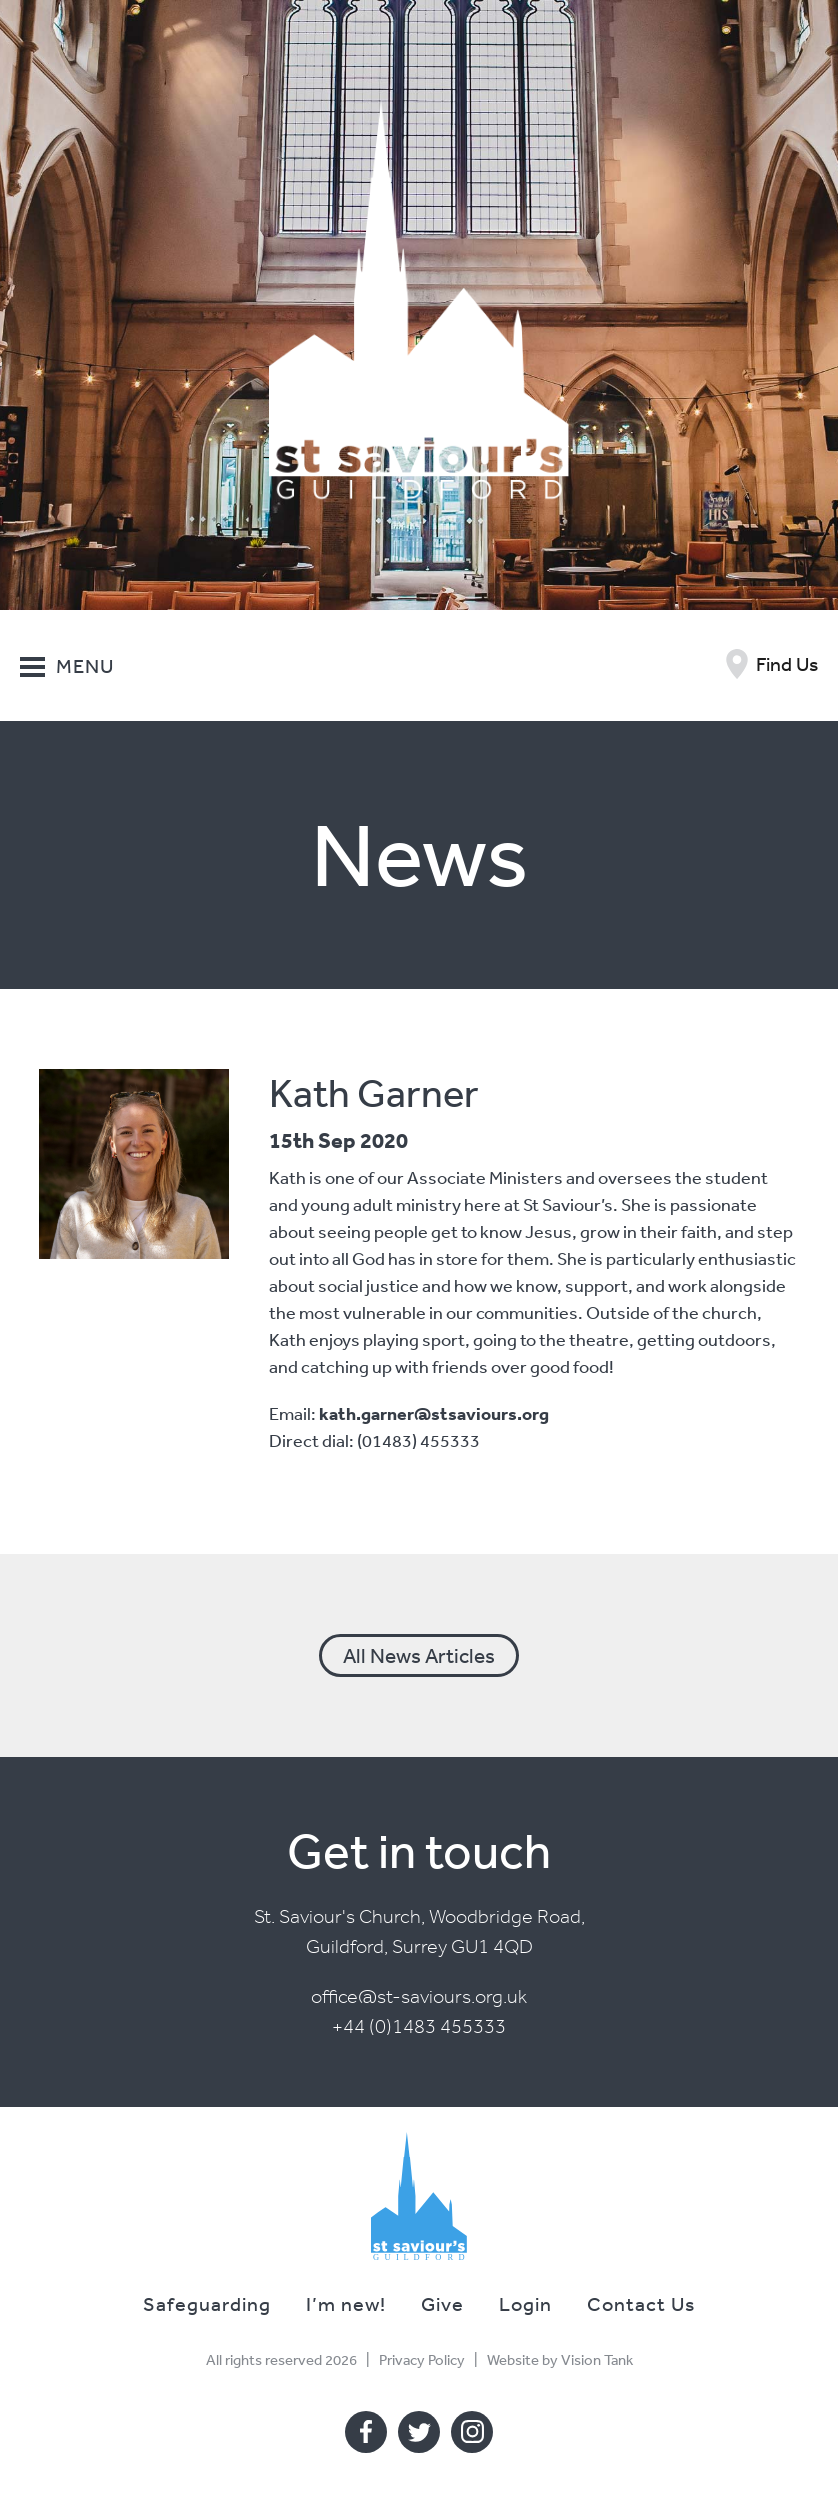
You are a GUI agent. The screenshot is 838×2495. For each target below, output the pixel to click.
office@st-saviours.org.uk (419, 1996)
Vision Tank (597, 2359)
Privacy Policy (422, 2359)
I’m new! (346, 2303)
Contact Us (641, 2303)
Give (442, 2303)
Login (525, 2303)
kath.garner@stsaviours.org (434, 1413)
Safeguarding (207, 2303)
